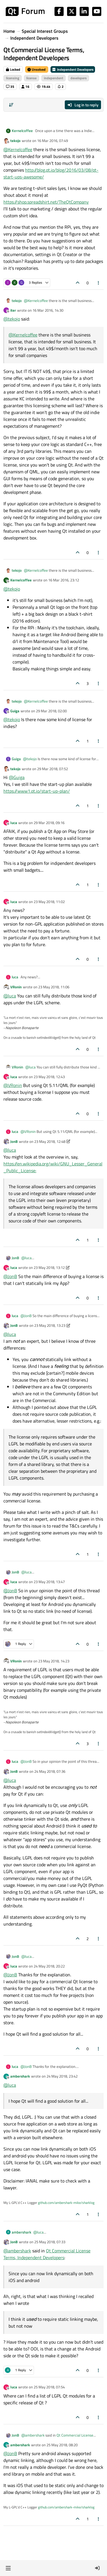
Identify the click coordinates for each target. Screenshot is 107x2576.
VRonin (16, 987)
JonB (14, 1141)
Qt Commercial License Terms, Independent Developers (46, 2254)
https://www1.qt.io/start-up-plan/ (36, 791)
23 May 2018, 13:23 (49, 1325)
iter (13, 310)
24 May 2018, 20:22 (49, 1966)
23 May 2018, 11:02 (49, 901)
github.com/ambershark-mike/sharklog (66, 2202)
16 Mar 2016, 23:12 (63, 580)
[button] (8, 2568)
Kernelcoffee (22, 130)
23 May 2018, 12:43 (49, 1077)
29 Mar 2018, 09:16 (49, 822)
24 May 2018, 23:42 (62, 2076)
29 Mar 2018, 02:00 (51, 711)
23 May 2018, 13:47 (49, 1582)
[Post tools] (99, 282)
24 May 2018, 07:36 (49, 1771)
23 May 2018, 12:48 (49, 1141)
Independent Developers (73, 69)
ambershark (20, 2076)
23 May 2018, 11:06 (53, 987)
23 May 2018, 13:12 (49, 1267)
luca (13, 822)
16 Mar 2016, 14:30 (48, 310)
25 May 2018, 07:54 (49, 2387)
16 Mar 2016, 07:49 (52, 140)
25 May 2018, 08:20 (62, 2445)
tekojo (15, 140)
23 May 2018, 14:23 (53, 1661)
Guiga (14, 711)
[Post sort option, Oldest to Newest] (11, 105)
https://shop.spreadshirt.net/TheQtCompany (46, 201)
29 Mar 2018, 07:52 (52, 769)
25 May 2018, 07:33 (49, 2242)
